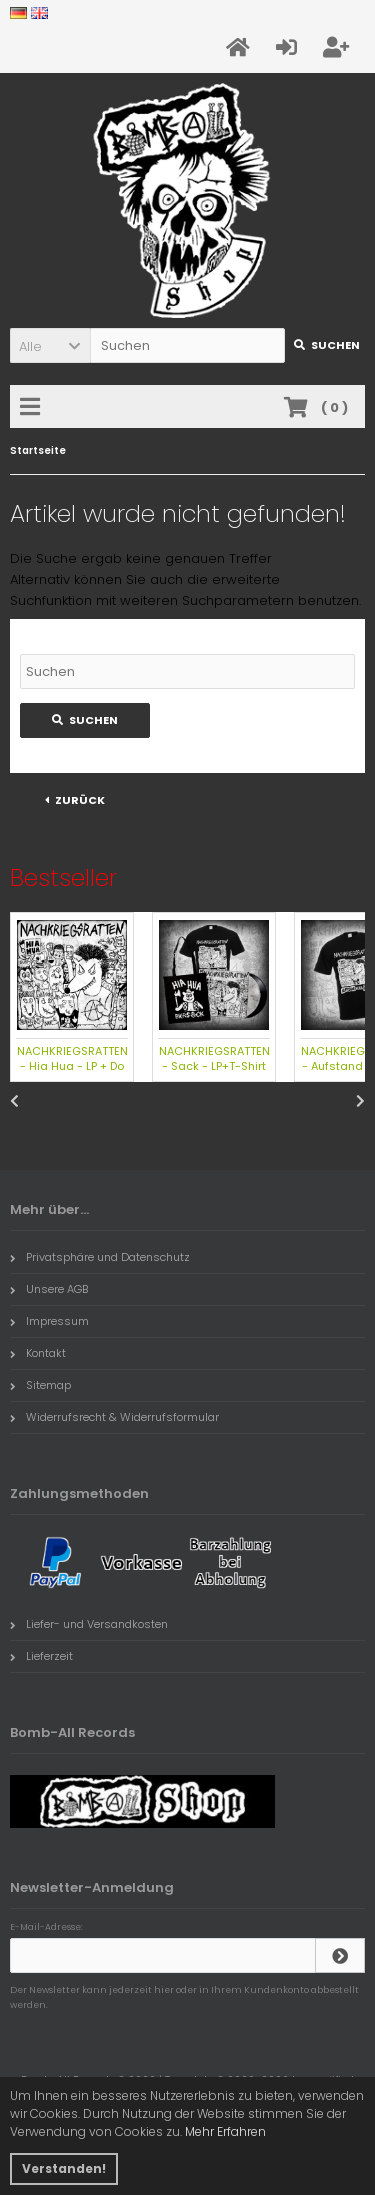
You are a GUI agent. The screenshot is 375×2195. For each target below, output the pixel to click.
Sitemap (40, 1385)
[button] (50, 345)
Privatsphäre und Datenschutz (100, 1257)
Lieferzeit (41, 1656)
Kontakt (38, 1353)
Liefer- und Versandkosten (89, 1624)
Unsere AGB (49, 1289)
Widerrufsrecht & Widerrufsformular (114, 1417)
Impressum (49, 1321)
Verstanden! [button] (64, 2168)
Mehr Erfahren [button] (225, 2131)
